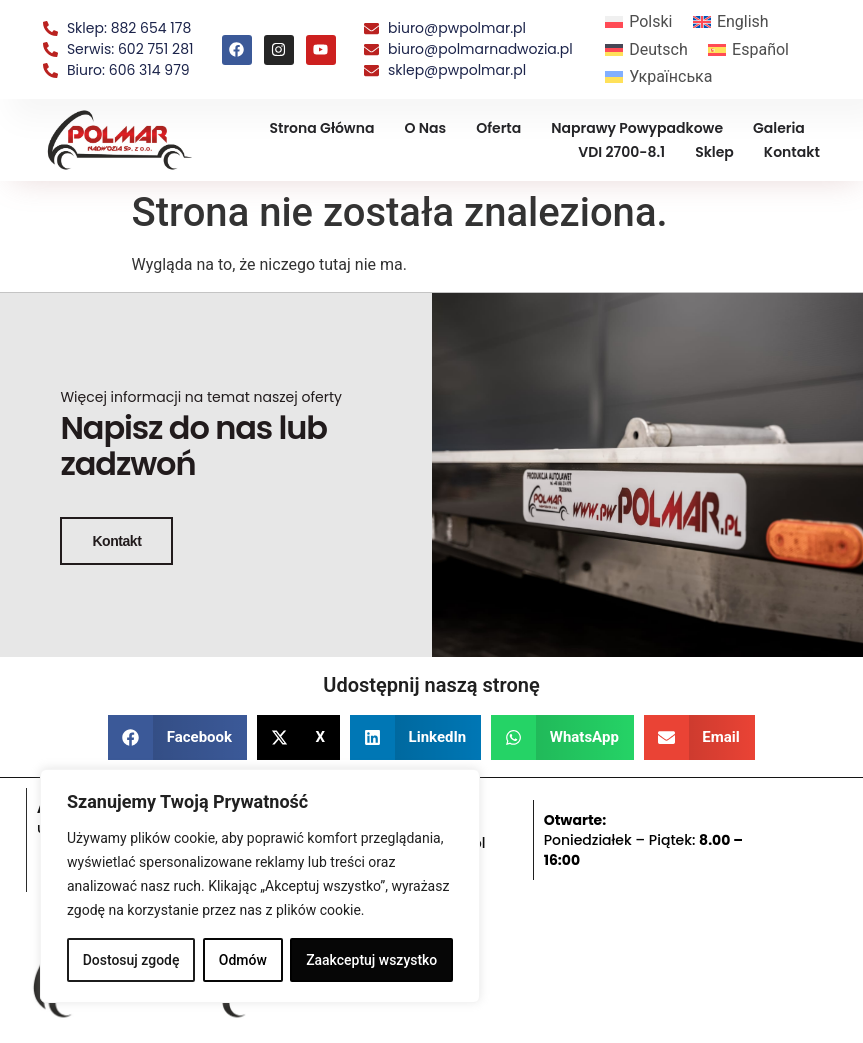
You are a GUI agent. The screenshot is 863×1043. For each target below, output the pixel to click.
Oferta (498, 128)
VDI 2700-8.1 (621, 152)
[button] (177, 736)
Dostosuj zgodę (131, 960)
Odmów (243, 960)
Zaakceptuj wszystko (371, 960)
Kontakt (792, 152)
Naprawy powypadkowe (637, 128)
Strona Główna (322, 128)
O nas (425, 128)
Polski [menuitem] (650, 21)
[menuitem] (639, 22)
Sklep (714, 152)
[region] (260, 886)
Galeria (779, 128)
